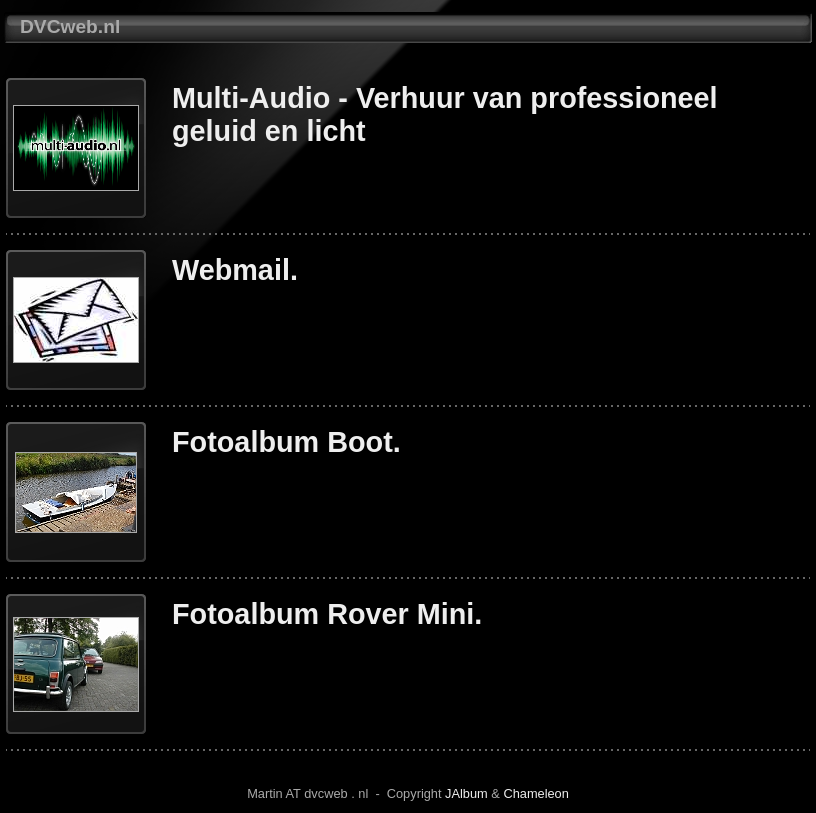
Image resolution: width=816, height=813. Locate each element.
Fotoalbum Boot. (286, 442)
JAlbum (466, 793)
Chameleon (535, 793)
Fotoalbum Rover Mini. (327, 614)
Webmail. (235, 270)
